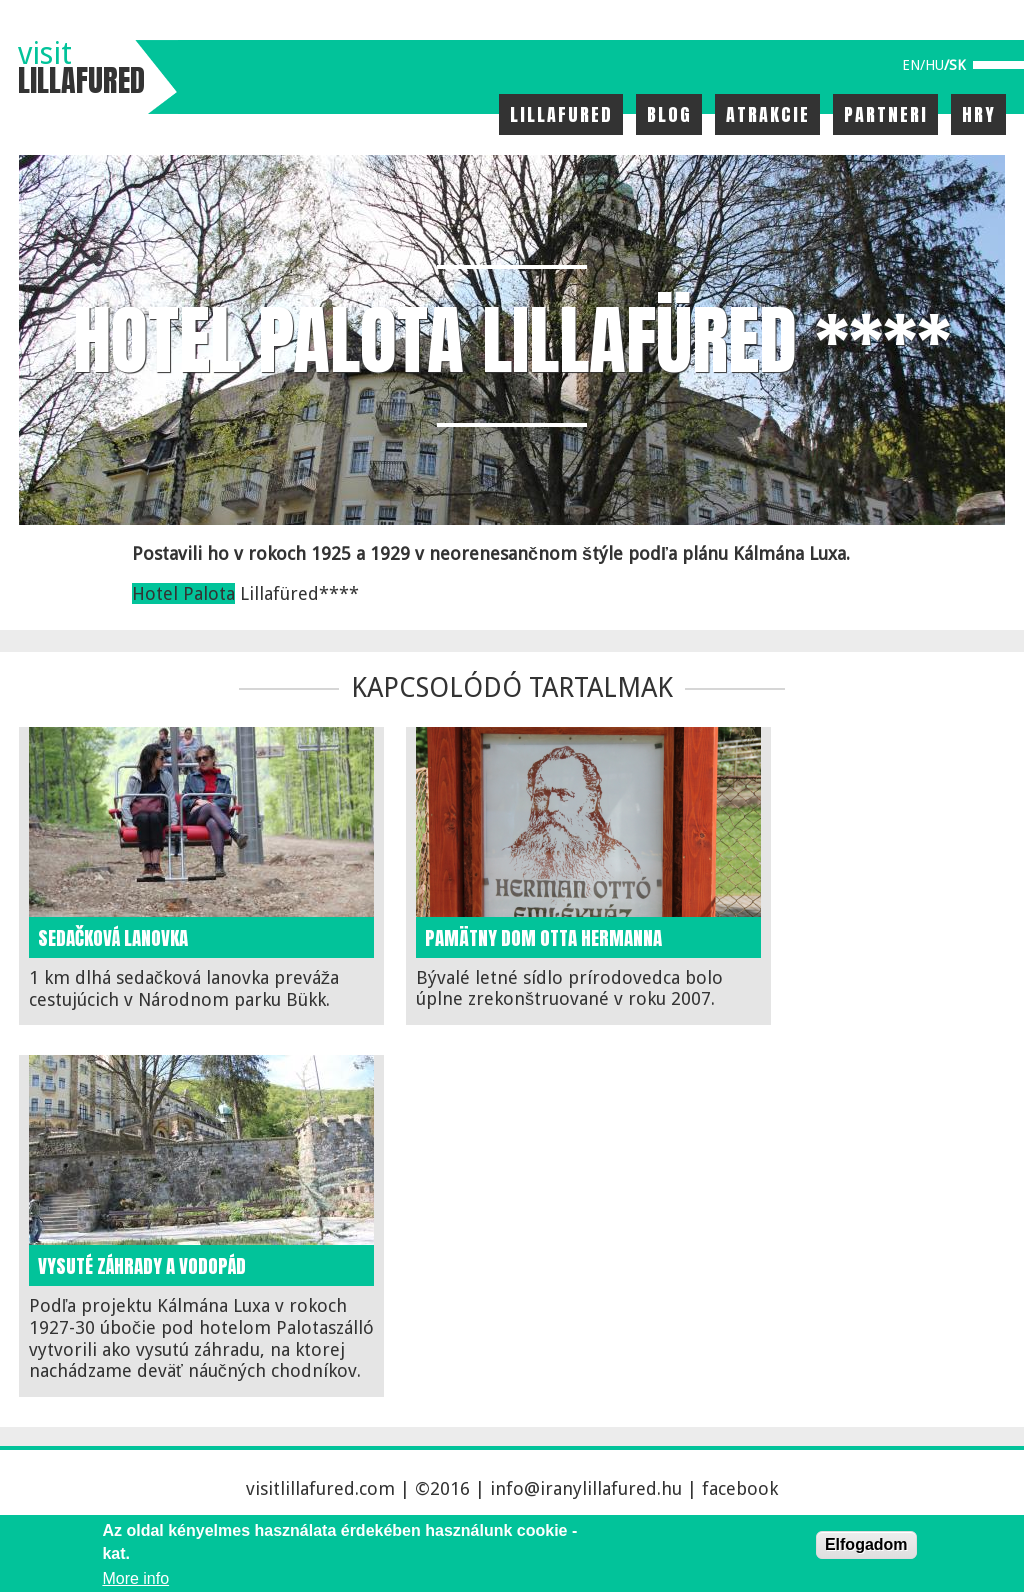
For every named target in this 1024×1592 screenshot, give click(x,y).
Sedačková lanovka (113, 938)
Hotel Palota (183, 593)
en (911, 65)
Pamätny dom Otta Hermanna (543, 938)
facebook (740, 1488)
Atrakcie (768, 114)
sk (957, 65)
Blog (669, 114)
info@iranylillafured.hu (586, 1488)
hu (934, 65)
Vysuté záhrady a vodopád (142, 1266)
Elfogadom (866, 1544)
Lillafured (561, 114)
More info (135, 1578)
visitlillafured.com (320, 1488)
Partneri (886, 114)
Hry (979, 114)
